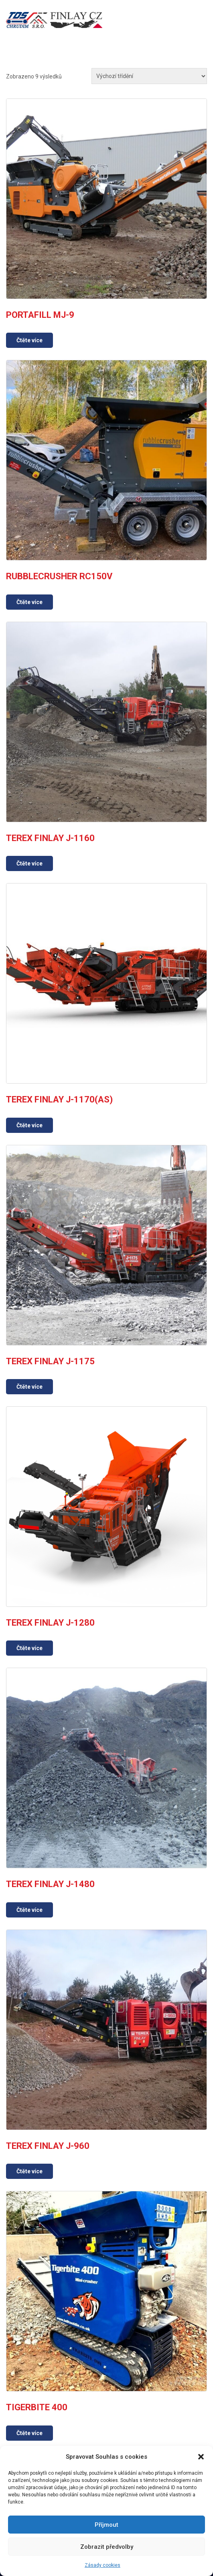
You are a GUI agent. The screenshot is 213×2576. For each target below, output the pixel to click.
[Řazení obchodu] (149, 76)
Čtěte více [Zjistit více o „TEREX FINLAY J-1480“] (29, 1910)
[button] (201, 2457)
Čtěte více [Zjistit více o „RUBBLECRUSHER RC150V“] (29, 602)
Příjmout (106, 2524)
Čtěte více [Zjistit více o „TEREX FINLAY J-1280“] (29, 1648)
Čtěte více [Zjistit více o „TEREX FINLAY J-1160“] (29, 863)
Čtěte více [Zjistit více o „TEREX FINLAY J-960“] (29, 2171)
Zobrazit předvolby (106, 2546)
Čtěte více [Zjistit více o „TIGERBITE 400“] (29, 2433)
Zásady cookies (102, 2565)
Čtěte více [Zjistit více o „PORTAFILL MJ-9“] (29, 340)
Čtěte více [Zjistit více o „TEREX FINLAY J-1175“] (29, 1386)
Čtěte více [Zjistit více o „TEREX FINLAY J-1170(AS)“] (29, 1125)
